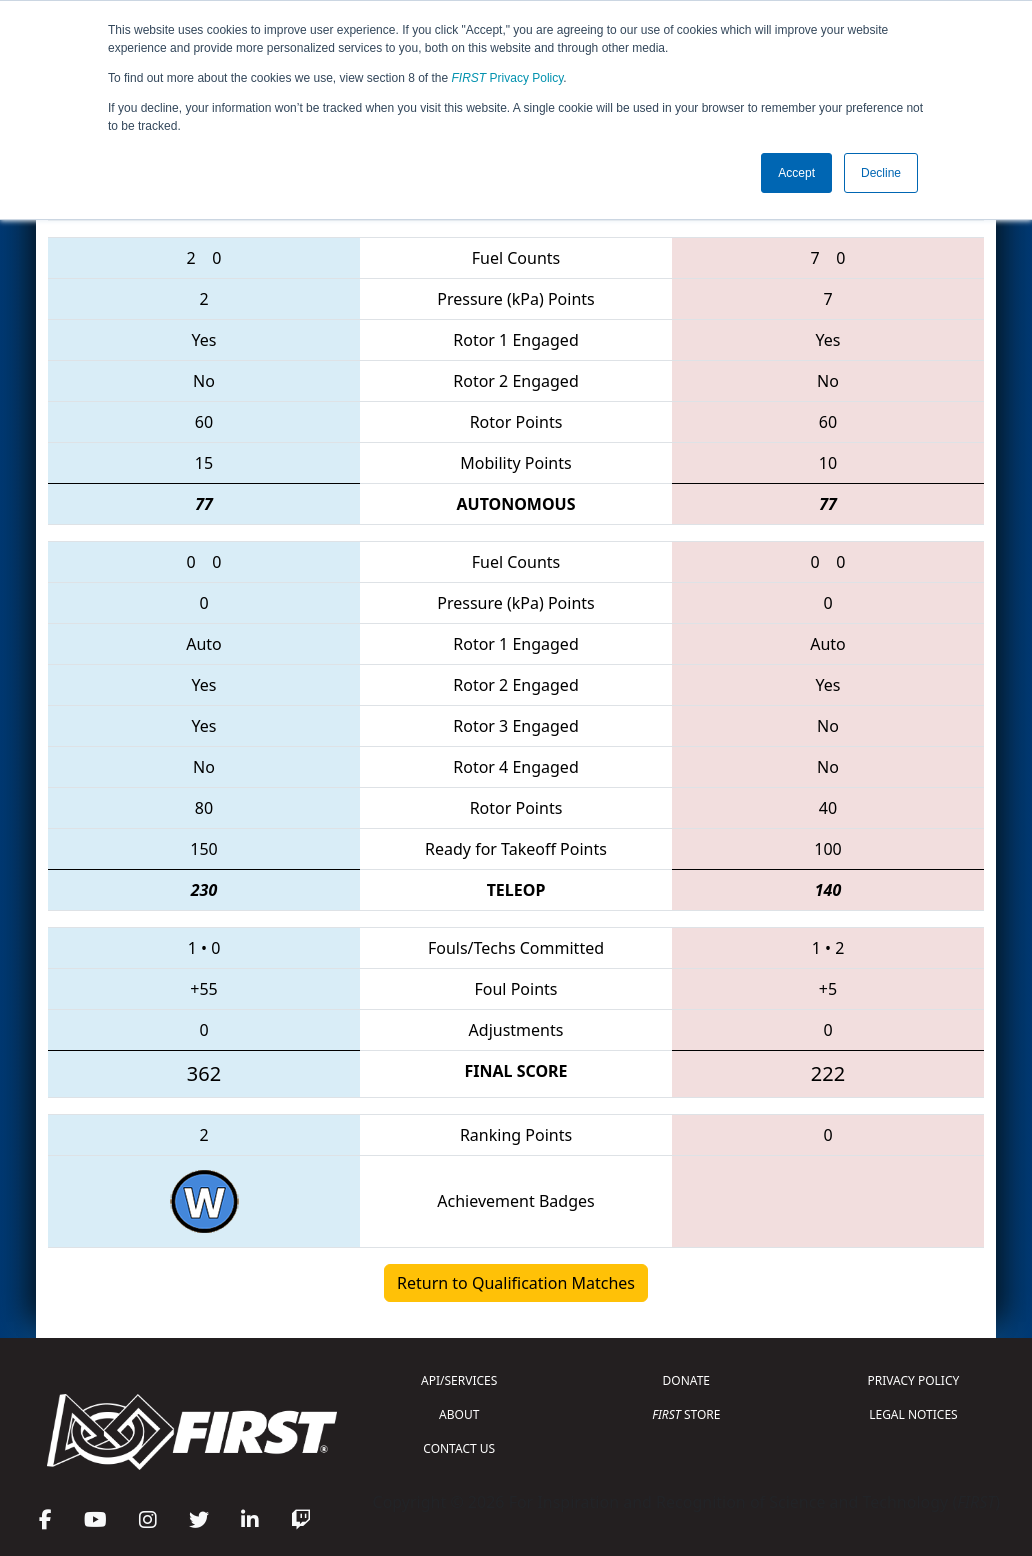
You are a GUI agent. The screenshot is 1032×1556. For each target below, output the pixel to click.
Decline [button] (881, 173)
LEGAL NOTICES (913, 1414)
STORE (686, 1414)
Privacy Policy (508, 78)
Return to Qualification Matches (516, 1283)
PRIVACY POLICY (914, 1380)
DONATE (686, 1380)
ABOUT (459, 1414)
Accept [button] (796, 173)
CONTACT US (459, 1448)
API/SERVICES (459, 1380)
